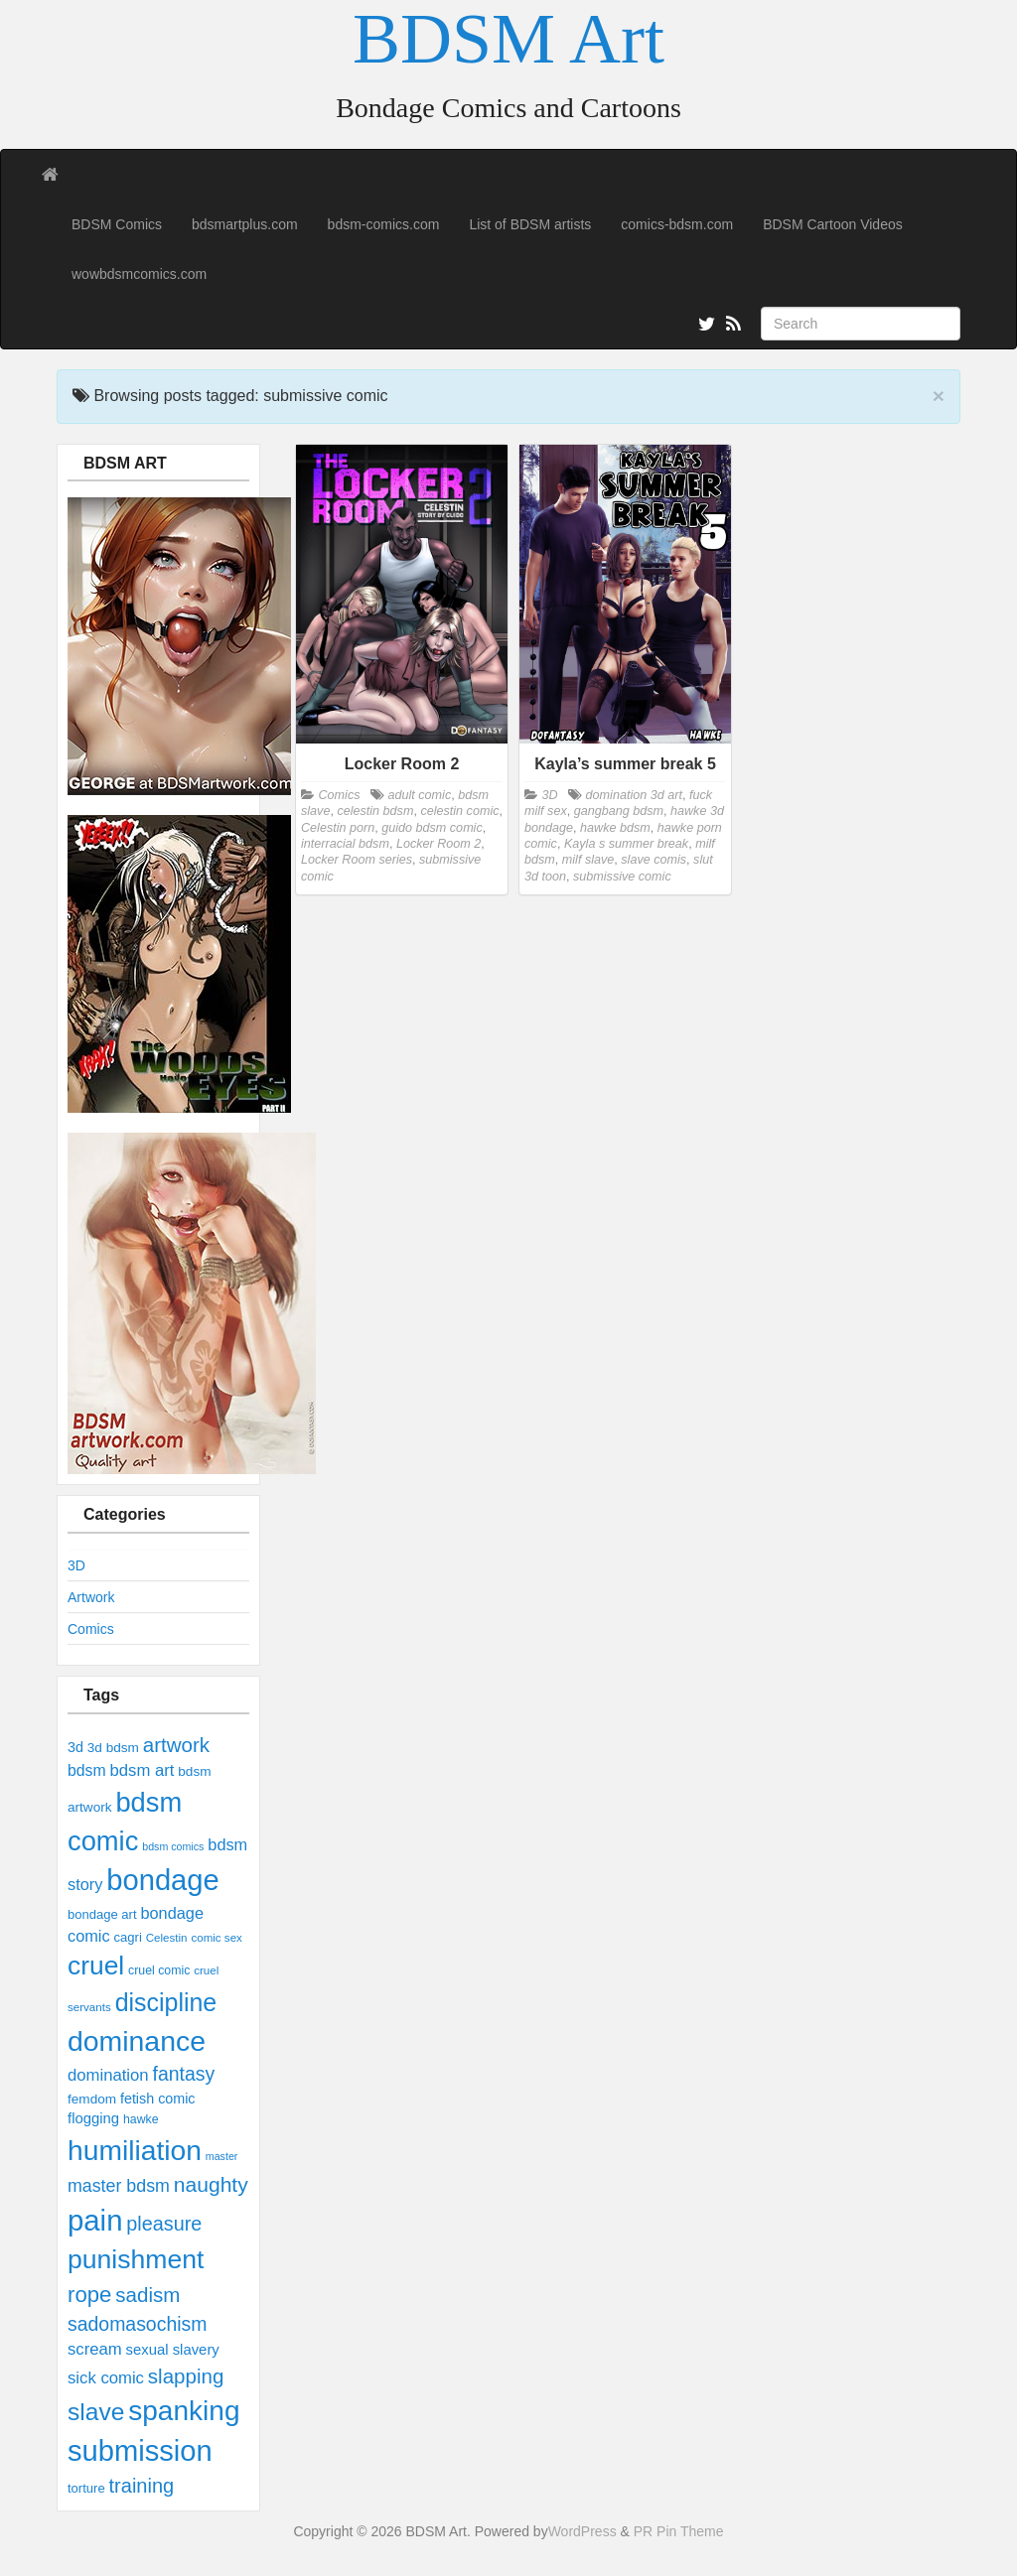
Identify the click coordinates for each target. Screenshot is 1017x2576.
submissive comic (622, 876)
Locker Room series (356, 860)
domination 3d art (634, 795)
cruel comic (159, 1970)
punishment (136, 2259)
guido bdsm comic (432, 828)
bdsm (87, 1770)
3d (75, 1747)
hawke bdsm (615, 828)
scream (95, 2349)
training (142, 2486)
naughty (211, 2184)
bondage (162, 1880)
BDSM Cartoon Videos (833, 224)
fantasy (184, 2074)
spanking (183, 2410)
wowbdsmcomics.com (139, 274)
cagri (128, 1937)
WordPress (582, 2531)
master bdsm (119, 2186)
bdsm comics (173, 1846)
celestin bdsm (375, 811)
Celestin (167, 1938)
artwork (176, 1744)
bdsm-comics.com (384, 224)
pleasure (164, 2224)
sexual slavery (172, 2350)
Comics (91, 1629)
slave (96, 2411)
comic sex (216, 1938)
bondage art (102, 1914)
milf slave (588, 860)
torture (86, 2488)
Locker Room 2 (438, 844)
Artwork (91, 1597)
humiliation (135, 2150)
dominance (137, 2041)
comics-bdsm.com (677, 224)
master (222, 2156)
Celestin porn (337, 828)
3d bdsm (113, 1747)
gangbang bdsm (618, 811)
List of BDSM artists (530, 224)
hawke (141, 2119)
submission (140, 2451)
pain (95, 2220)
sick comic (106, 2378)
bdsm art (141, 1770)
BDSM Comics (117, 224)
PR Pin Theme (679, 2531)
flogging (93, 2118)
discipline (166, 2002)
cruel (96, 1965)
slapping (185, 2376)
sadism (147, 2294)
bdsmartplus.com (245, 224)
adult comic (419, 795)
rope (89, 2294)
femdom (92, 2099)
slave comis (653, 860)
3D (76, 1565)
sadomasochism (137, 2324)
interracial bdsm (345, 844)
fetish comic (158, 2098)
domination (108, 2075)
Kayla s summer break (626, 844)
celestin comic (459, 811)
